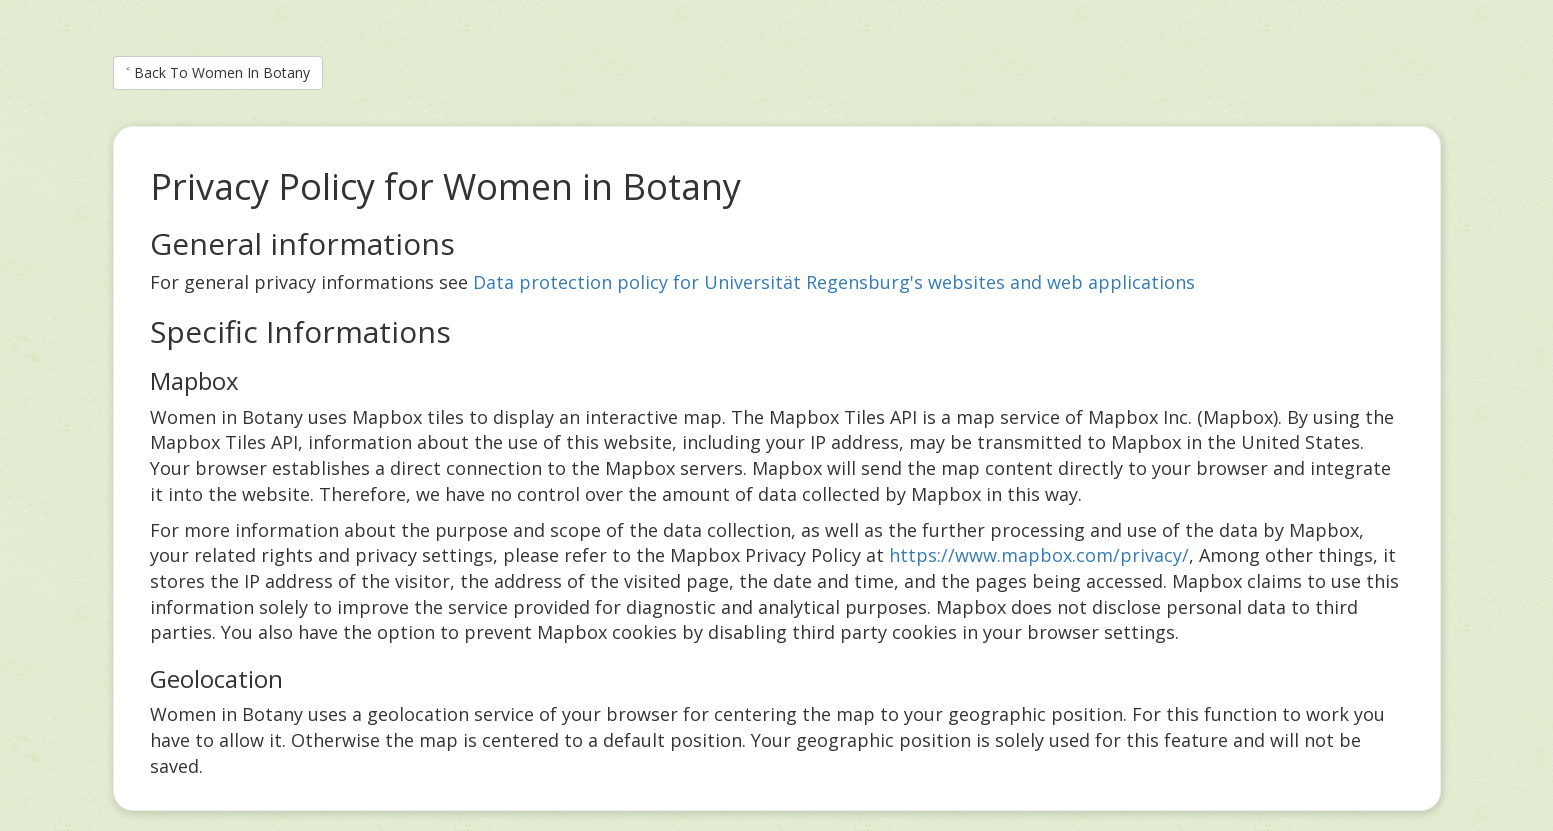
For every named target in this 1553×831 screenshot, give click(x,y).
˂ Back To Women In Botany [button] (218, 72)
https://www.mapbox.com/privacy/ (1039, 555)
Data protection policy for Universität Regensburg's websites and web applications (834, 282)
